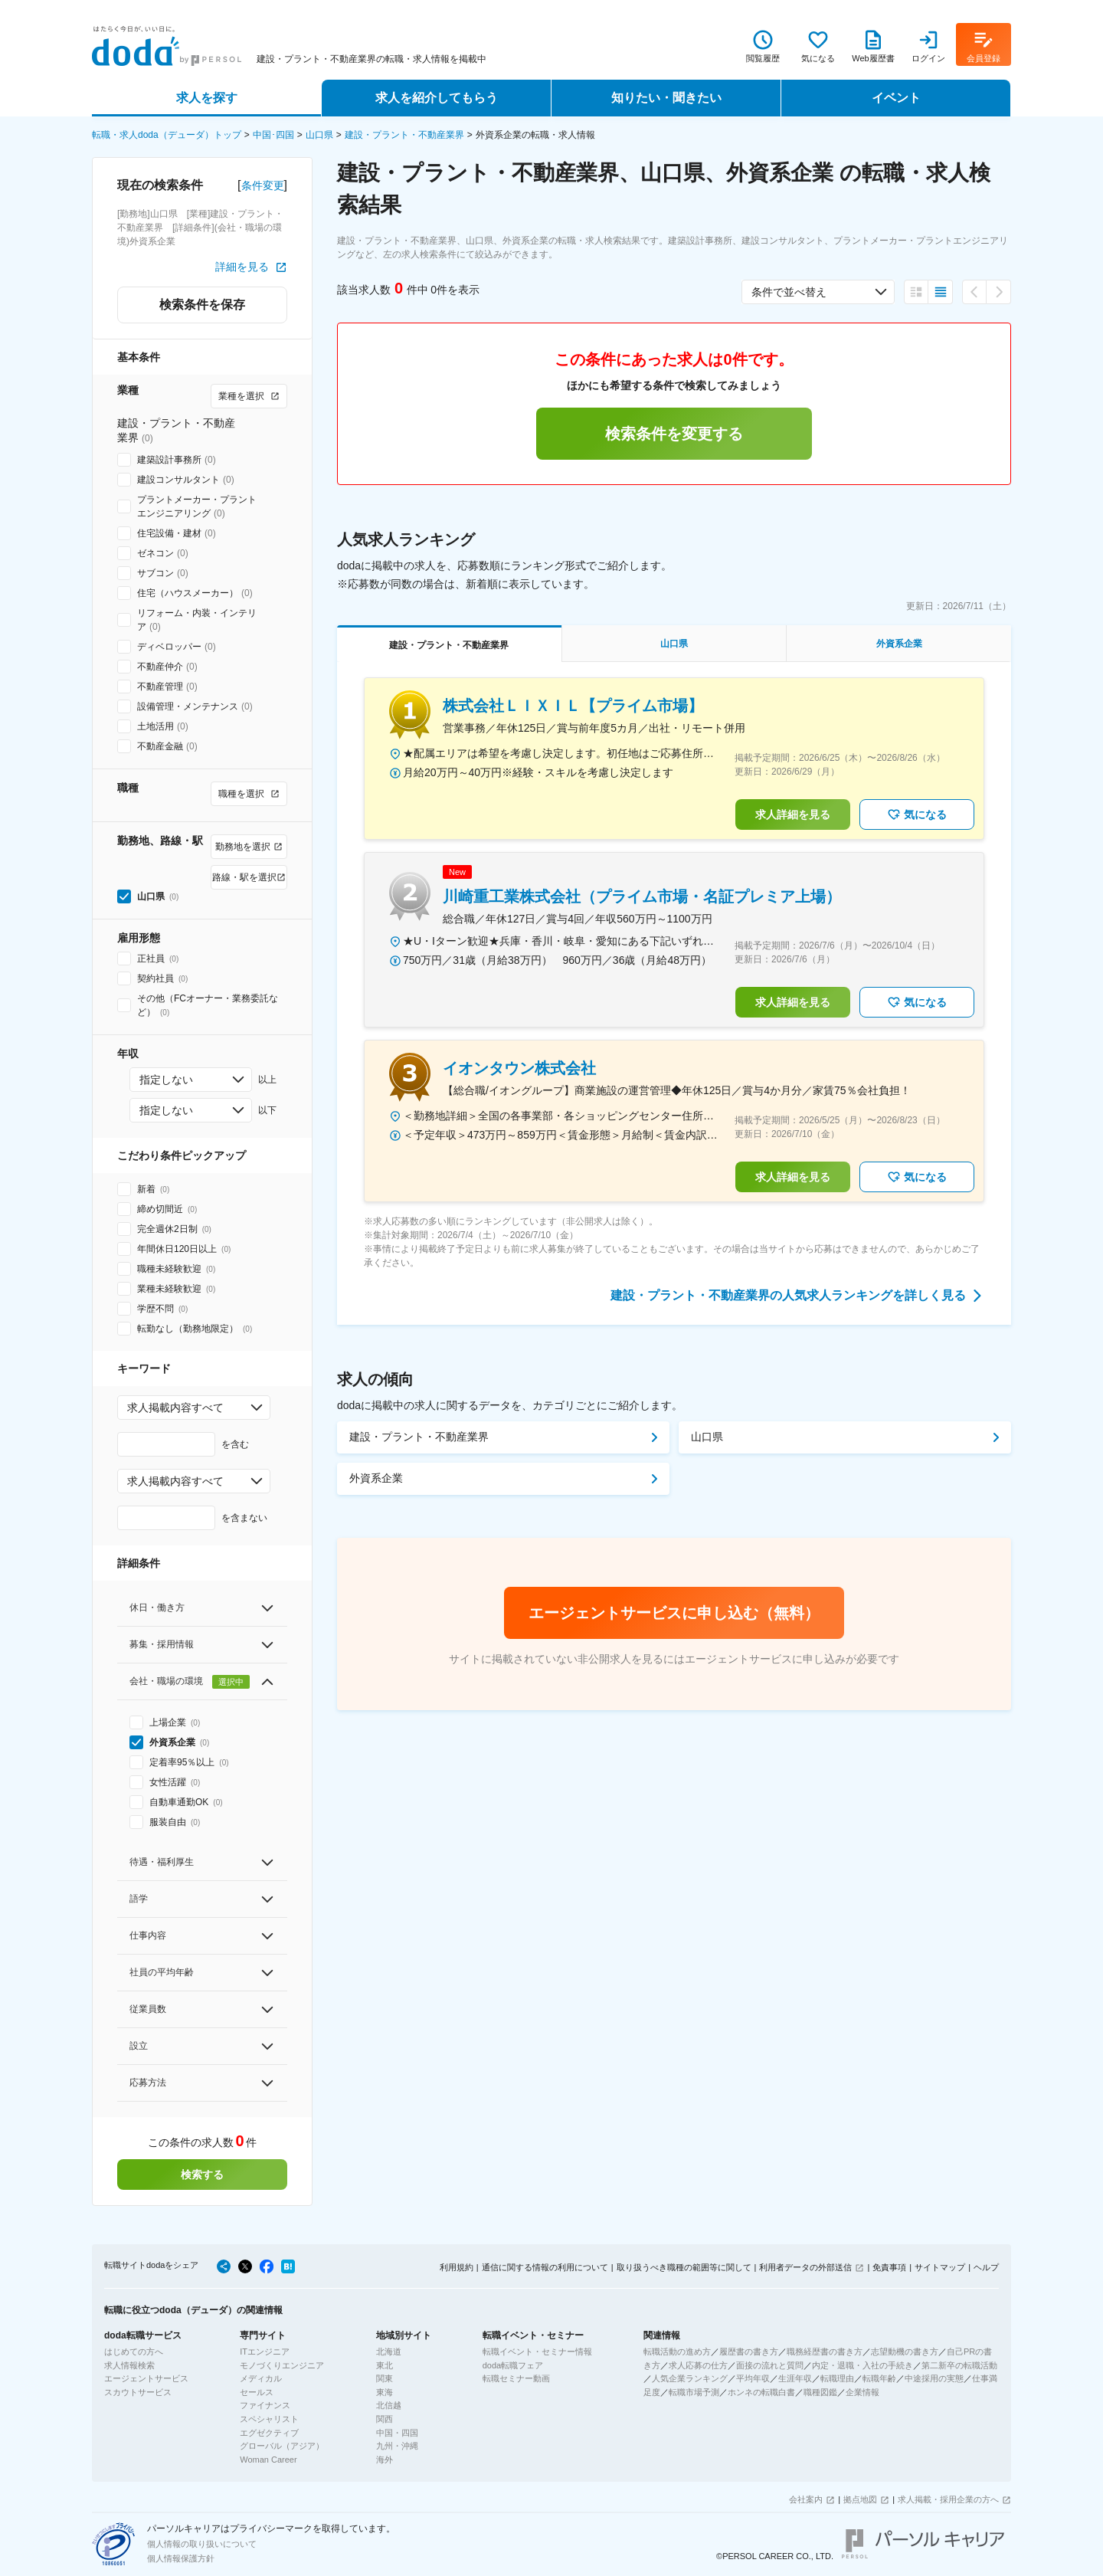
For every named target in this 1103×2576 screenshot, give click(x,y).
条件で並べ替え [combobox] (788, 292)
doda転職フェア (513, 2365)
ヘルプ (986, 2267)
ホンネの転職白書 (761, 2392)
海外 (384, 2459)
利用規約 (456, 2267)
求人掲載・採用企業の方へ (948, 2499)
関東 (384, 2378)
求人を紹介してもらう (436, 97)
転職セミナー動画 (516, 2378)
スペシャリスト (269, 2419)
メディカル (261, 2378)
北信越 (388, 2405)
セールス (256, 2392)
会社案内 (806, 2499)
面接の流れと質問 (770, 2365)
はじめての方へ (133, 2351)
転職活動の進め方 (677, 2351)
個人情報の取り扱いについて (202, 2543)
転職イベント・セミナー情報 (537, 2351)
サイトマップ (940, 2267)
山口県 (319, 134)
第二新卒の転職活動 (959, 2365)
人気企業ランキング (690, 2378)
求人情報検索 (129, 2365)
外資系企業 (376, 1478)
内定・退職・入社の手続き (862, 2365)
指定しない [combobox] (166, 1079)
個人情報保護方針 (180, 2558)
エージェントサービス (146, 2378)
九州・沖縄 (397, 2445)
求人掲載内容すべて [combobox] (175, 1407)
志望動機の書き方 (904, 2351)
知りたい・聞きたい (666, 97)
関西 (384, 2419)
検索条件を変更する (674, 433)
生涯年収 (795, 2378)
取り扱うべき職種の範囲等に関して (684, 2267)
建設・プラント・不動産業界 (404, 134)
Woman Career (268, 2459)
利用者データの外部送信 (805, 2267)
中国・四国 (397, 2432)
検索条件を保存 (202, 304)
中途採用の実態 (934, 2378)
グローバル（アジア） (282, 2445)
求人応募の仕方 (698, 2365)
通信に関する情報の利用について (545, 2267)
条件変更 (262, 185)
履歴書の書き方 (748, 2351)
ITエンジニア (265, 2351)
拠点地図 (860, 2499)
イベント (896, 97)
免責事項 (889, 2267)
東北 (384, 2365)
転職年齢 (879, 2378)
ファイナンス (265, 2405)
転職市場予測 (694, 2392)
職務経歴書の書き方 (824, 2351)
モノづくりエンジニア (282, 2365)
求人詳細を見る (792, 814)
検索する (202, 2174)
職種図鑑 (820, 2392)
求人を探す (206, 97)
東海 (384, 2392)
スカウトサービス (138, 2392)
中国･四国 (273, 134)
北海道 (388, 2351)
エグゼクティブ (269, 2432)
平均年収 (753, 2378)
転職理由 (837, 2378)
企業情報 (862, 2392)
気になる (917, 814)
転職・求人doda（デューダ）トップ (166, 134)
